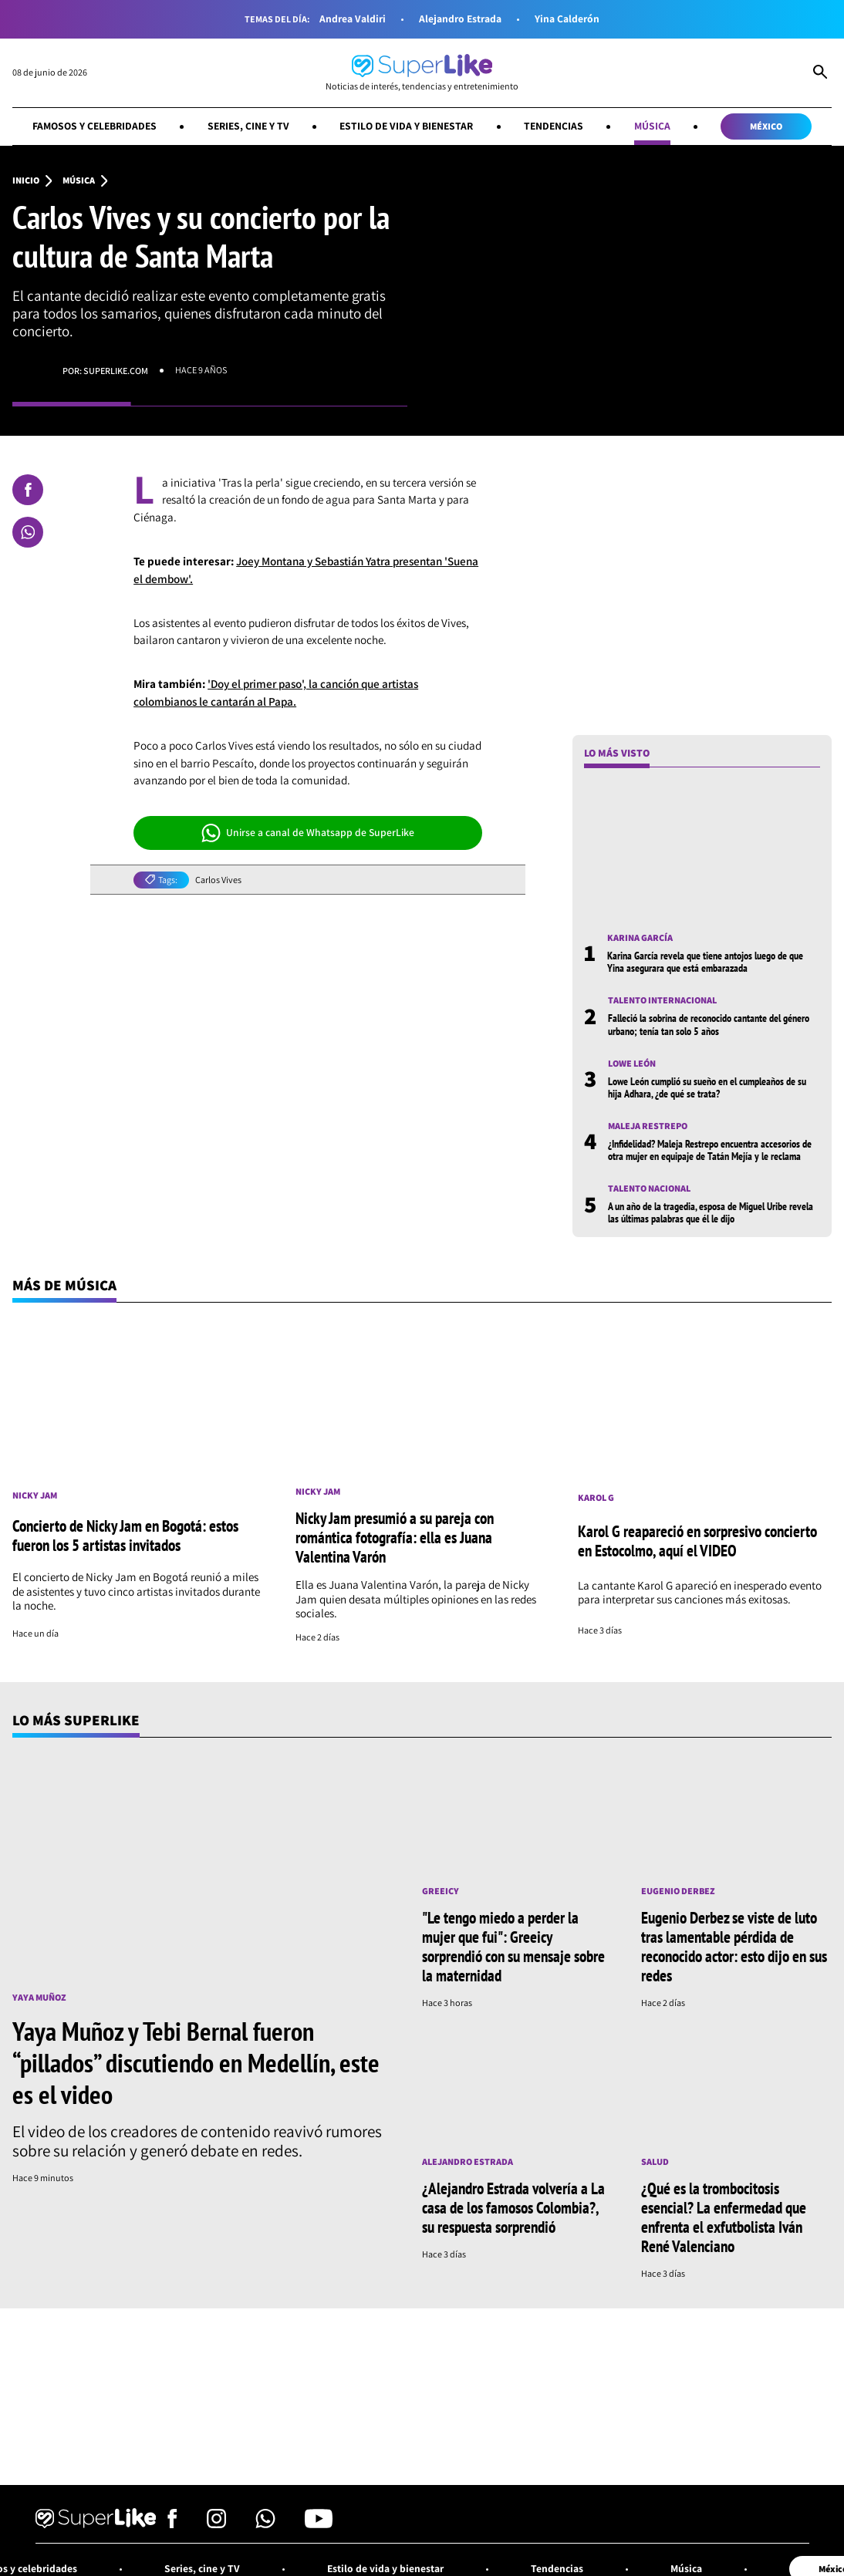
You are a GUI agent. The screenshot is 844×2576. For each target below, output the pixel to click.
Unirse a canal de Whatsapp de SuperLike (308, 833)
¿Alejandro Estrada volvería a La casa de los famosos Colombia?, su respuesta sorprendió (513, 2207)
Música (652, 126)
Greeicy (440, 1891)
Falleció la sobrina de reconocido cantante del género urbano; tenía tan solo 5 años (708, 1024)
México (766, 126)
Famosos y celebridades (94, 126)
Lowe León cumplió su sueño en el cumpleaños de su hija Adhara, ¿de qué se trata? (707, 1087)
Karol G (596, 1497)
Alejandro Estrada (460, 18)
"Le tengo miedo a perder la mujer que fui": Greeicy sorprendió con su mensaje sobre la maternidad (513, 1946)
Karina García (640, 937)
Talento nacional (649, 1188)
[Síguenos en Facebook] (172, 2524)
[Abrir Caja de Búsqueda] (820, 73)
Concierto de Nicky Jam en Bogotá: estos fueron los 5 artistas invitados (125, 1535)
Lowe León (632, 1063)
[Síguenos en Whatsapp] (265, 2524)
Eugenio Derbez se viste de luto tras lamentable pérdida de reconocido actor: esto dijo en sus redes (734, 1946)
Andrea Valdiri (352, 18)
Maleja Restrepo (647, 1126)
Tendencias (553, 126)
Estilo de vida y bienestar (406, 126)
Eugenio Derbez (678, 1891)
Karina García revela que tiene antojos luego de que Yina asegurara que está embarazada (705, 962)
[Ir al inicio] (422, 73)
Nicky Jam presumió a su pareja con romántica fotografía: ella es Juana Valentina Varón (394, 1537)
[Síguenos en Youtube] (319, 2524)
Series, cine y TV (248, 126)
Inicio (25, 180)
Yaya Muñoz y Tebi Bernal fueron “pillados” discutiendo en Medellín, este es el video (196, 2062)
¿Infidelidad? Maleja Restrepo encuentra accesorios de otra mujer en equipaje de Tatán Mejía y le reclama (710, 1150)
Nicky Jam (34, 1495)
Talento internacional (662, 1000)
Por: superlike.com (105, 370)
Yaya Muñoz (39, 1997)
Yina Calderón (567, 18)
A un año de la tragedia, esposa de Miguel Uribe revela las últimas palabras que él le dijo (710, 1212)
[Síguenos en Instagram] (216, 2524)
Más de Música (64, 1285)
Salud (655, 2161)
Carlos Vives (218, 880)
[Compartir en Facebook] (27, 489)
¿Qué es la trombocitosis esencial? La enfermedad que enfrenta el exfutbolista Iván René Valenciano (723, 2217)
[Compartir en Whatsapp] (27, 532)
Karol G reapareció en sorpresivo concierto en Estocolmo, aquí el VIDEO (697, 1540)
